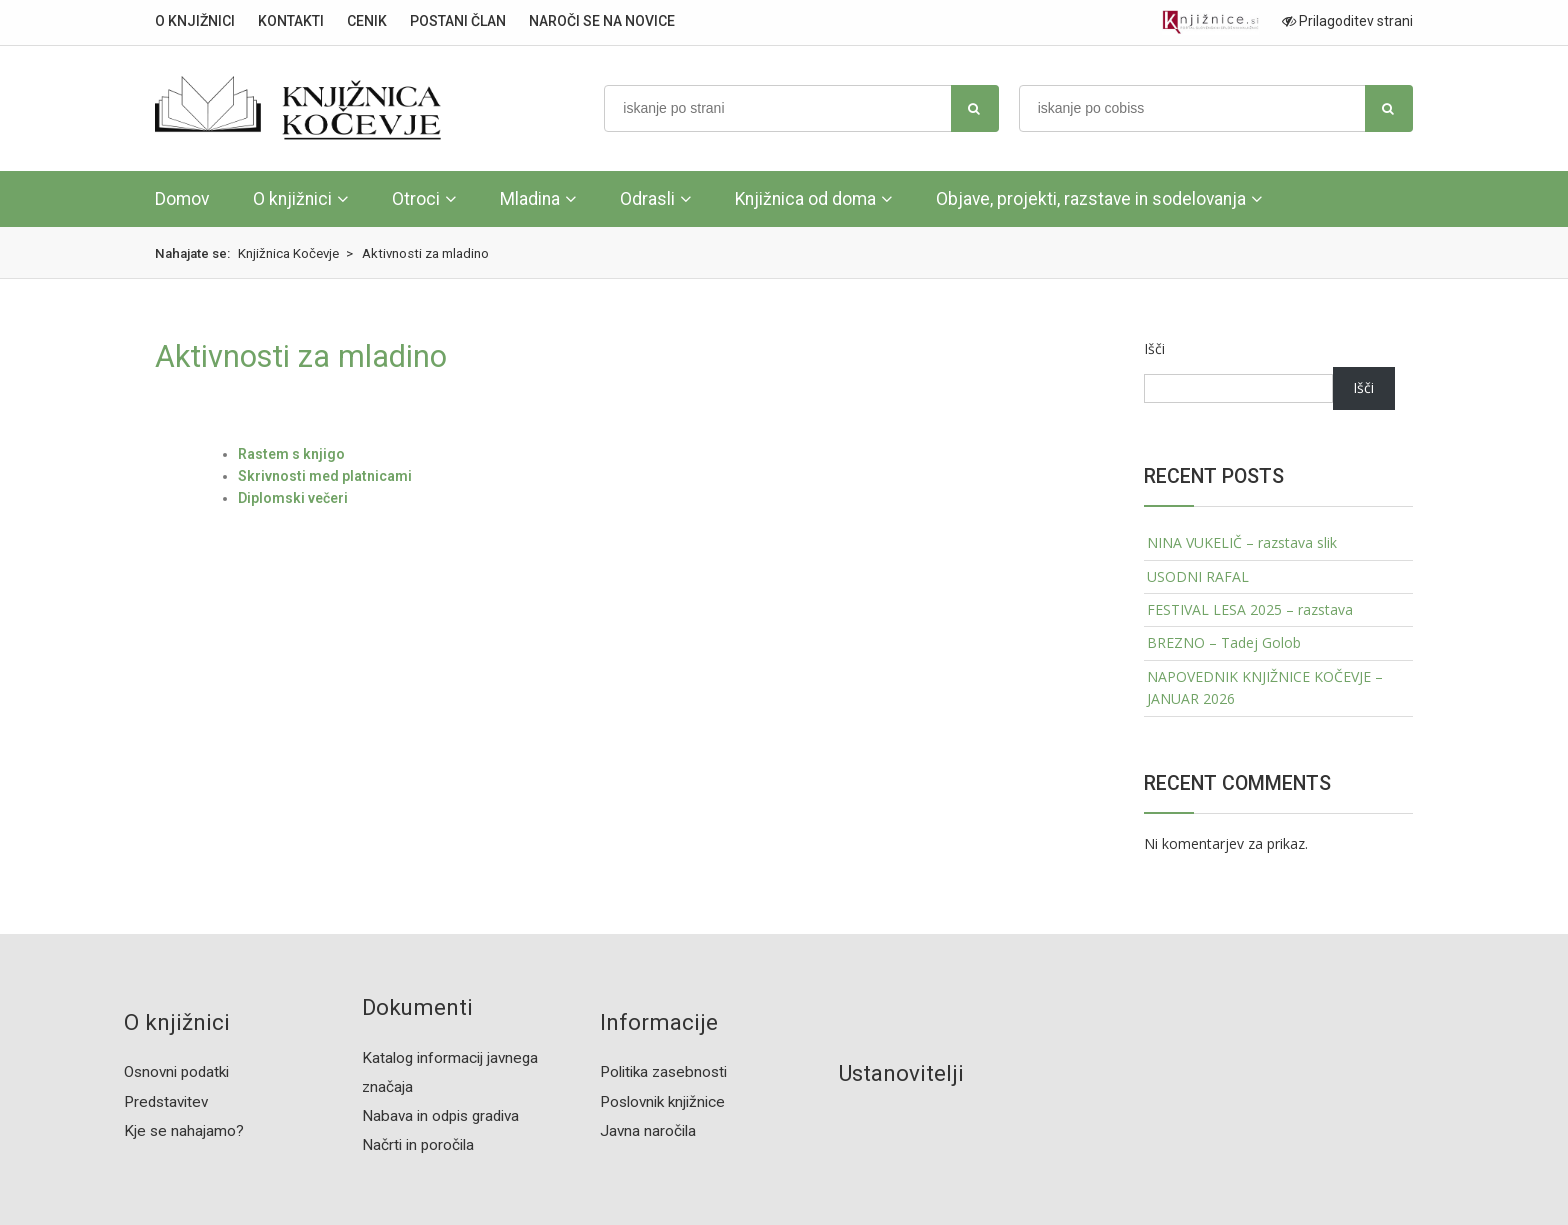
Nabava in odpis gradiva (440, 1116)
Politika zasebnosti (663, 1072)
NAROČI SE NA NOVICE (602, 21)
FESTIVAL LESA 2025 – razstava (1250, 609)
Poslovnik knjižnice (662, 1102)
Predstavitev (166, 1102)
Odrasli (647, 199)
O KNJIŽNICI (195, 21)
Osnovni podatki (176, 1072)
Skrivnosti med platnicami (325, 476)
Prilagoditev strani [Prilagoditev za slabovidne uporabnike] (1347, 21)
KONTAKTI (291, 21)
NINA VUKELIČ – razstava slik (1242, 542)
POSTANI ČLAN (458, 21)
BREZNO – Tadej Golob (1224, 642)
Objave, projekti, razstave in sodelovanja (1091, 199)
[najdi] (975, 108)
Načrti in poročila (418, 1145)
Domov (182, 199)
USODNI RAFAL (1198, 576)
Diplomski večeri (293, 498)
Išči (1154, 348)
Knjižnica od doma (805, 199)
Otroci (416, 199)
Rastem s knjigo (291, 454)
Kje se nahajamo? (184, 1131)
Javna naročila (648, 1131)
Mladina (530, 199)
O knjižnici (292, 199)
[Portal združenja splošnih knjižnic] (1210, 22)
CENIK (367, 21)
